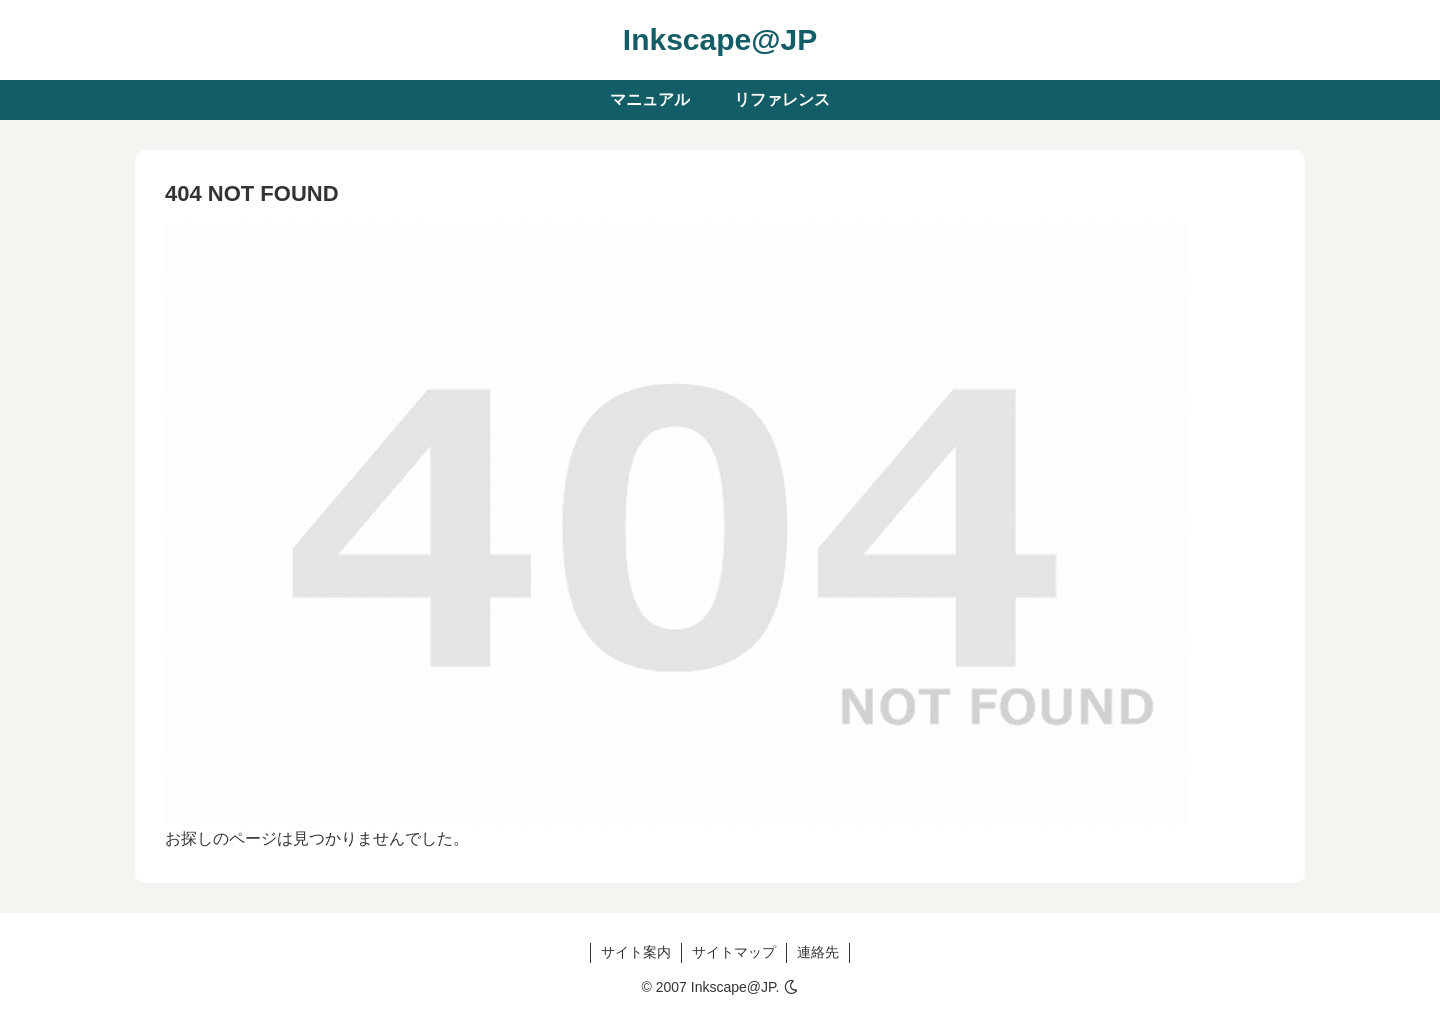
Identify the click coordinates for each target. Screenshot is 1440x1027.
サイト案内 (636, 952)
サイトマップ (734, 952)
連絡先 (818, 952)
